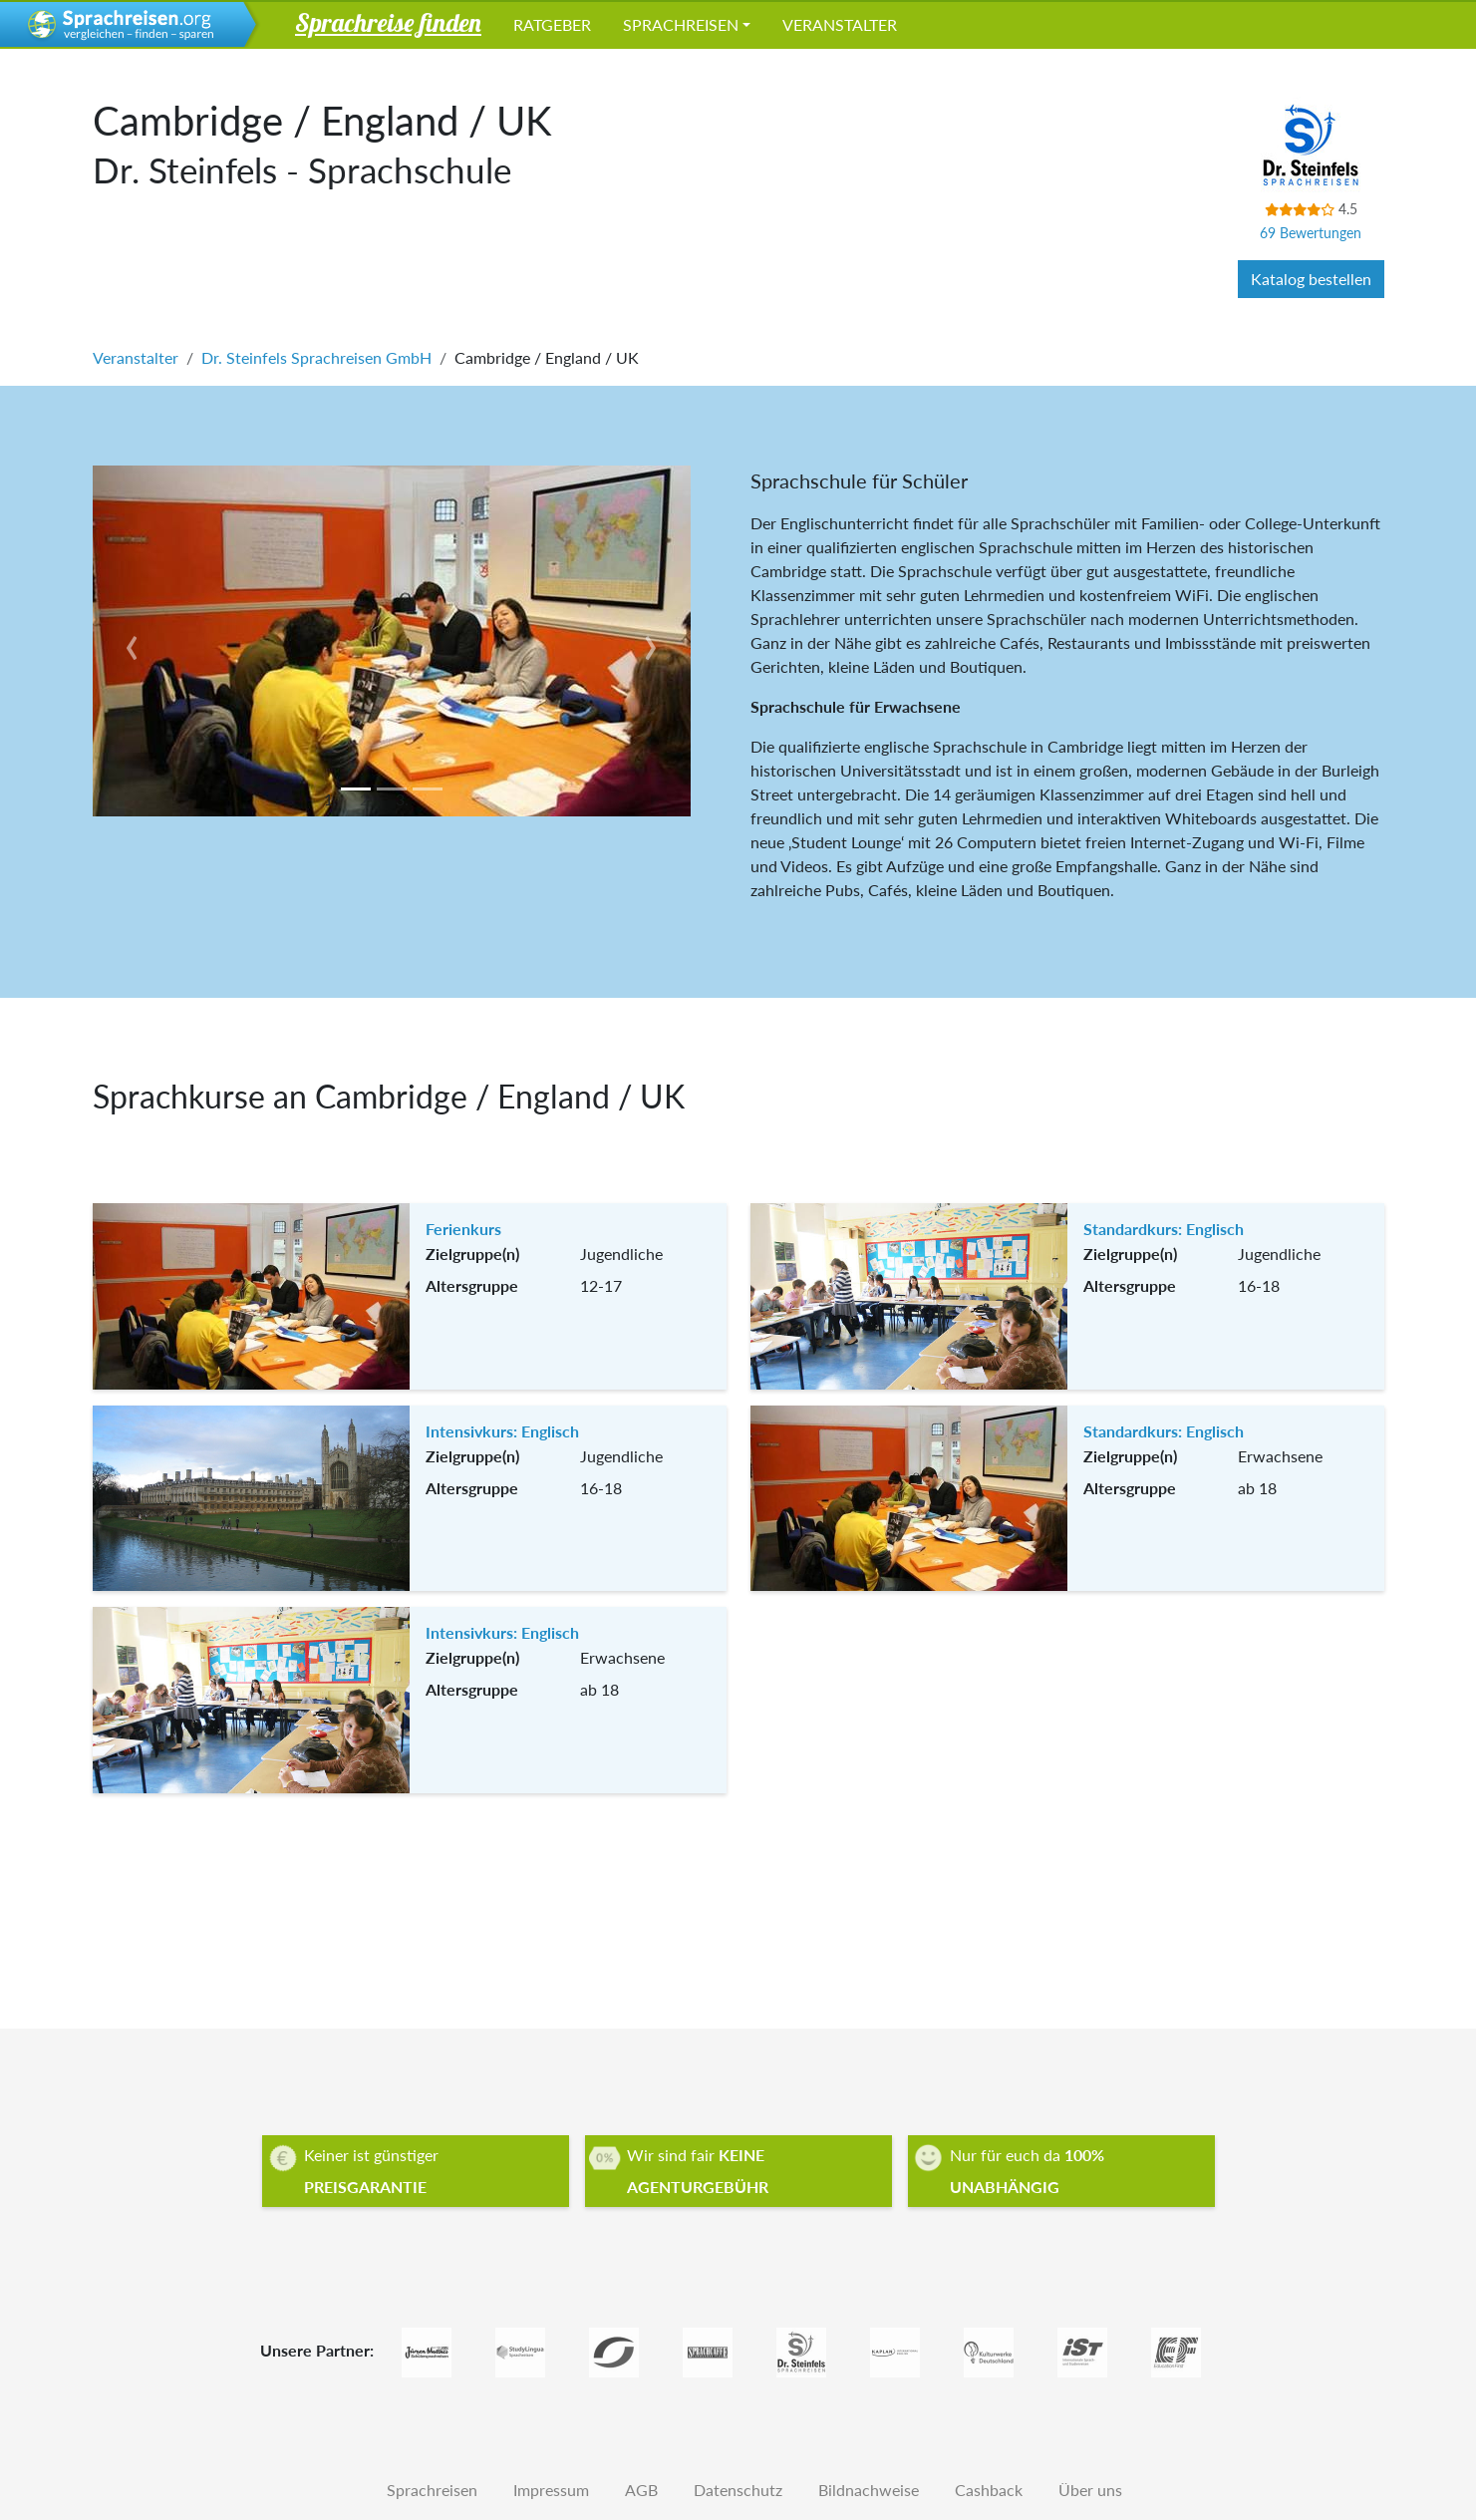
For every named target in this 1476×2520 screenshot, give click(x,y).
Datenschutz (738, 2489)
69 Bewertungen (1310, 232)
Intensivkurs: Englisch (502, 1430)
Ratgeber (552, 24)
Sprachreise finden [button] (388, 22)
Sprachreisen (680, 24)
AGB (641, 2489)
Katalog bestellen (1311, 278)
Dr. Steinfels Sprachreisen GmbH (316, 357)
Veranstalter (839, 24)
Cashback (989, 2489)
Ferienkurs (463, 1228)
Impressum (551, 2489)
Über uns (1090, 2489)
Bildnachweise (868, 2489)
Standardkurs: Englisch (1163, 1228)
